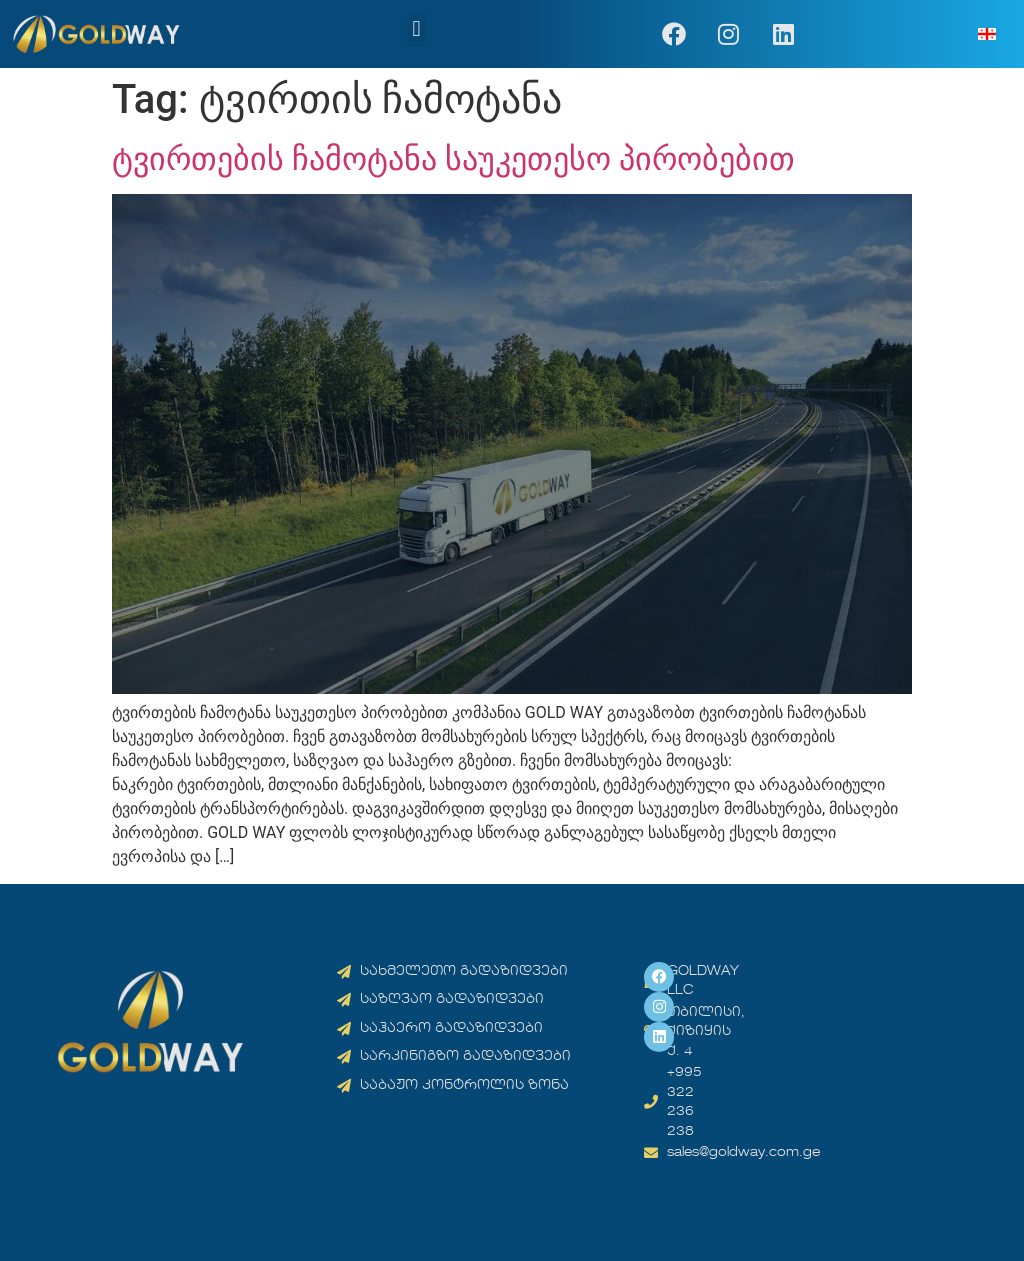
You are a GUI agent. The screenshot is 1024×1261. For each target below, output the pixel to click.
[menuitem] (987, 34)
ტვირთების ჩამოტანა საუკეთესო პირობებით (453, 159)
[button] (416, 29)
